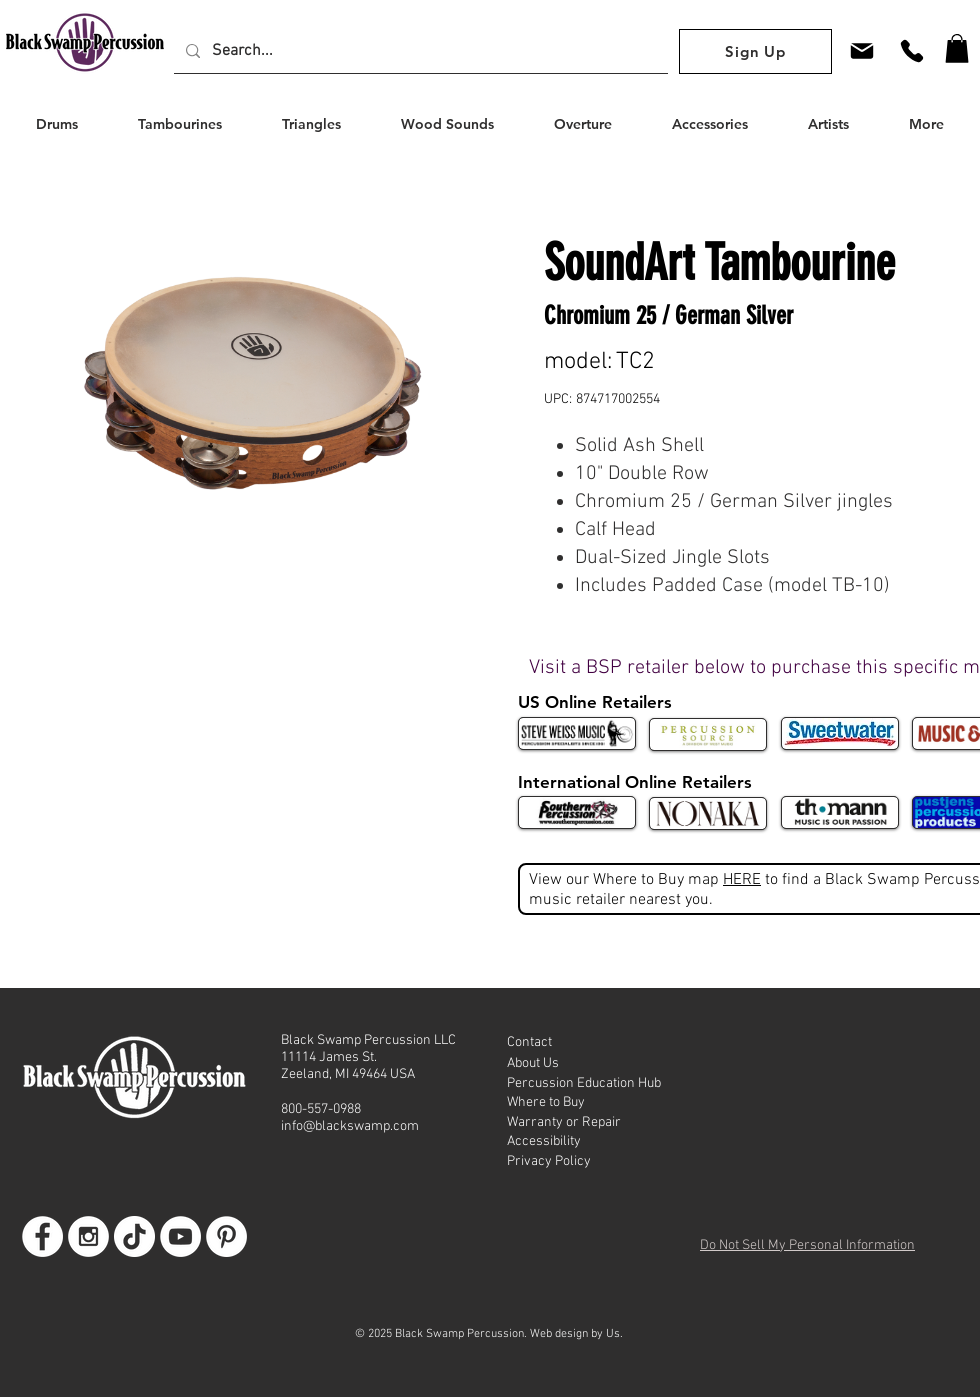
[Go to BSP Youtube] (180, 1236)
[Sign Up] (755, 51)
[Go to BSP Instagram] (88, 1236)
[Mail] (862, 50)
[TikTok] (134, 1236)
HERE (742, 880)
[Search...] (419, 51)
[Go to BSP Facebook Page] (42, 1236)
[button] (957, 48)
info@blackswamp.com (350, 1126)
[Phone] (912, 50)
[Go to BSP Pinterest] (226, 1236)
